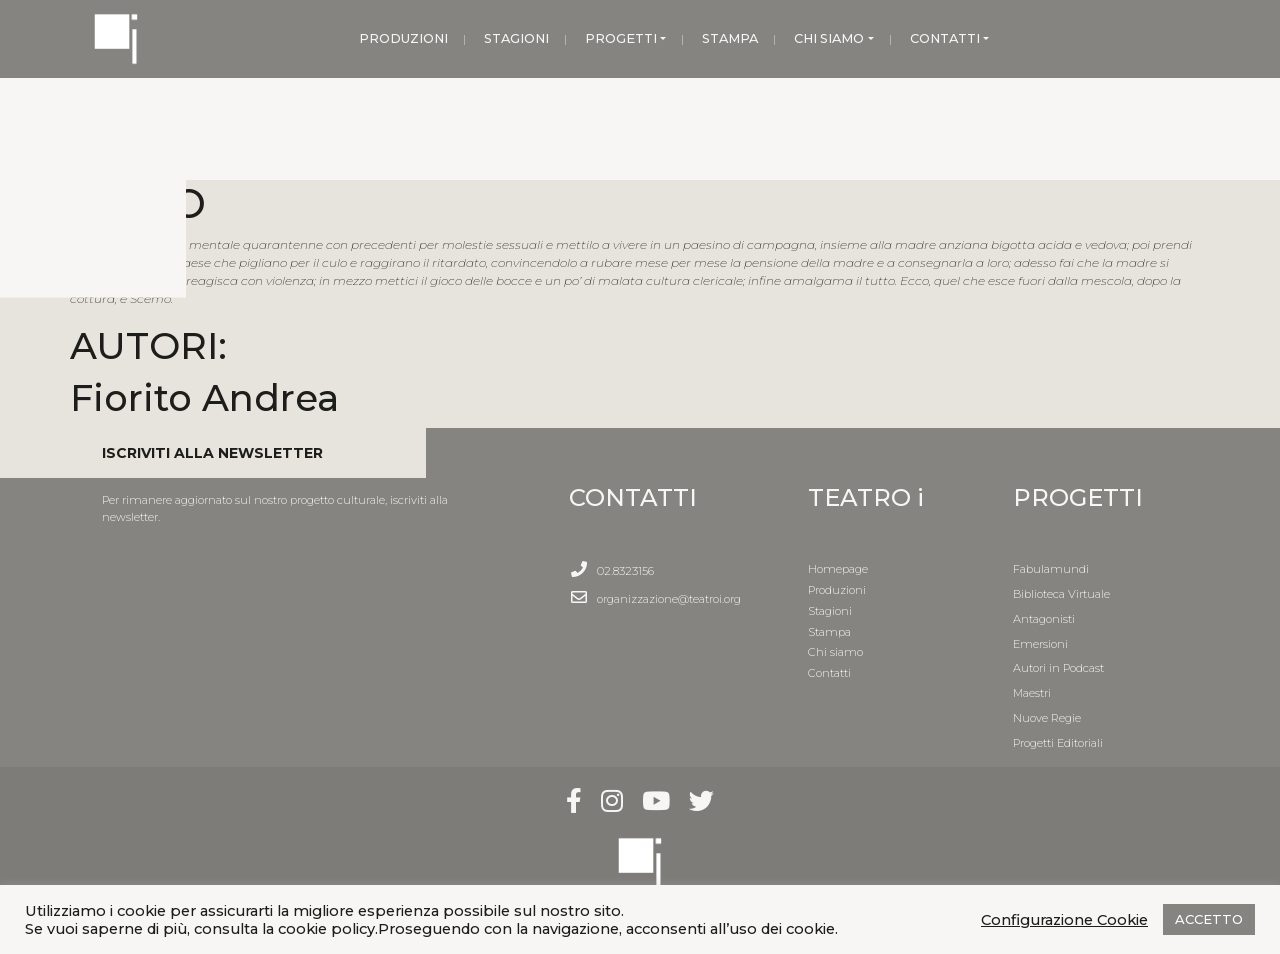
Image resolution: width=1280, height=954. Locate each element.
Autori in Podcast (1058, 668)
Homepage (838, 569)
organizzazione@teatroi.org (669, 599)
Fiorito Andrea (204, 397)
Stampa (829, 632)
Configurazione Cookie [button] (1064, 920)
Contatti (829, 673)
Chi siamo (835, 652)
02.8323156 (625, 571)
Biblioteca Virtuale (1061, 594)
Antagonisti (1044, 619)
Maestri (1032, 693)
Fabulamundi (1051, 569)
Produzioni (837, 590)
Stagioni (830, 611)
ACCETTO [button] (1209, 919)
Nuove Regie (1047, 718)
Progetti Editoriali (1058, 743)
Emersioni (1040, 644)
